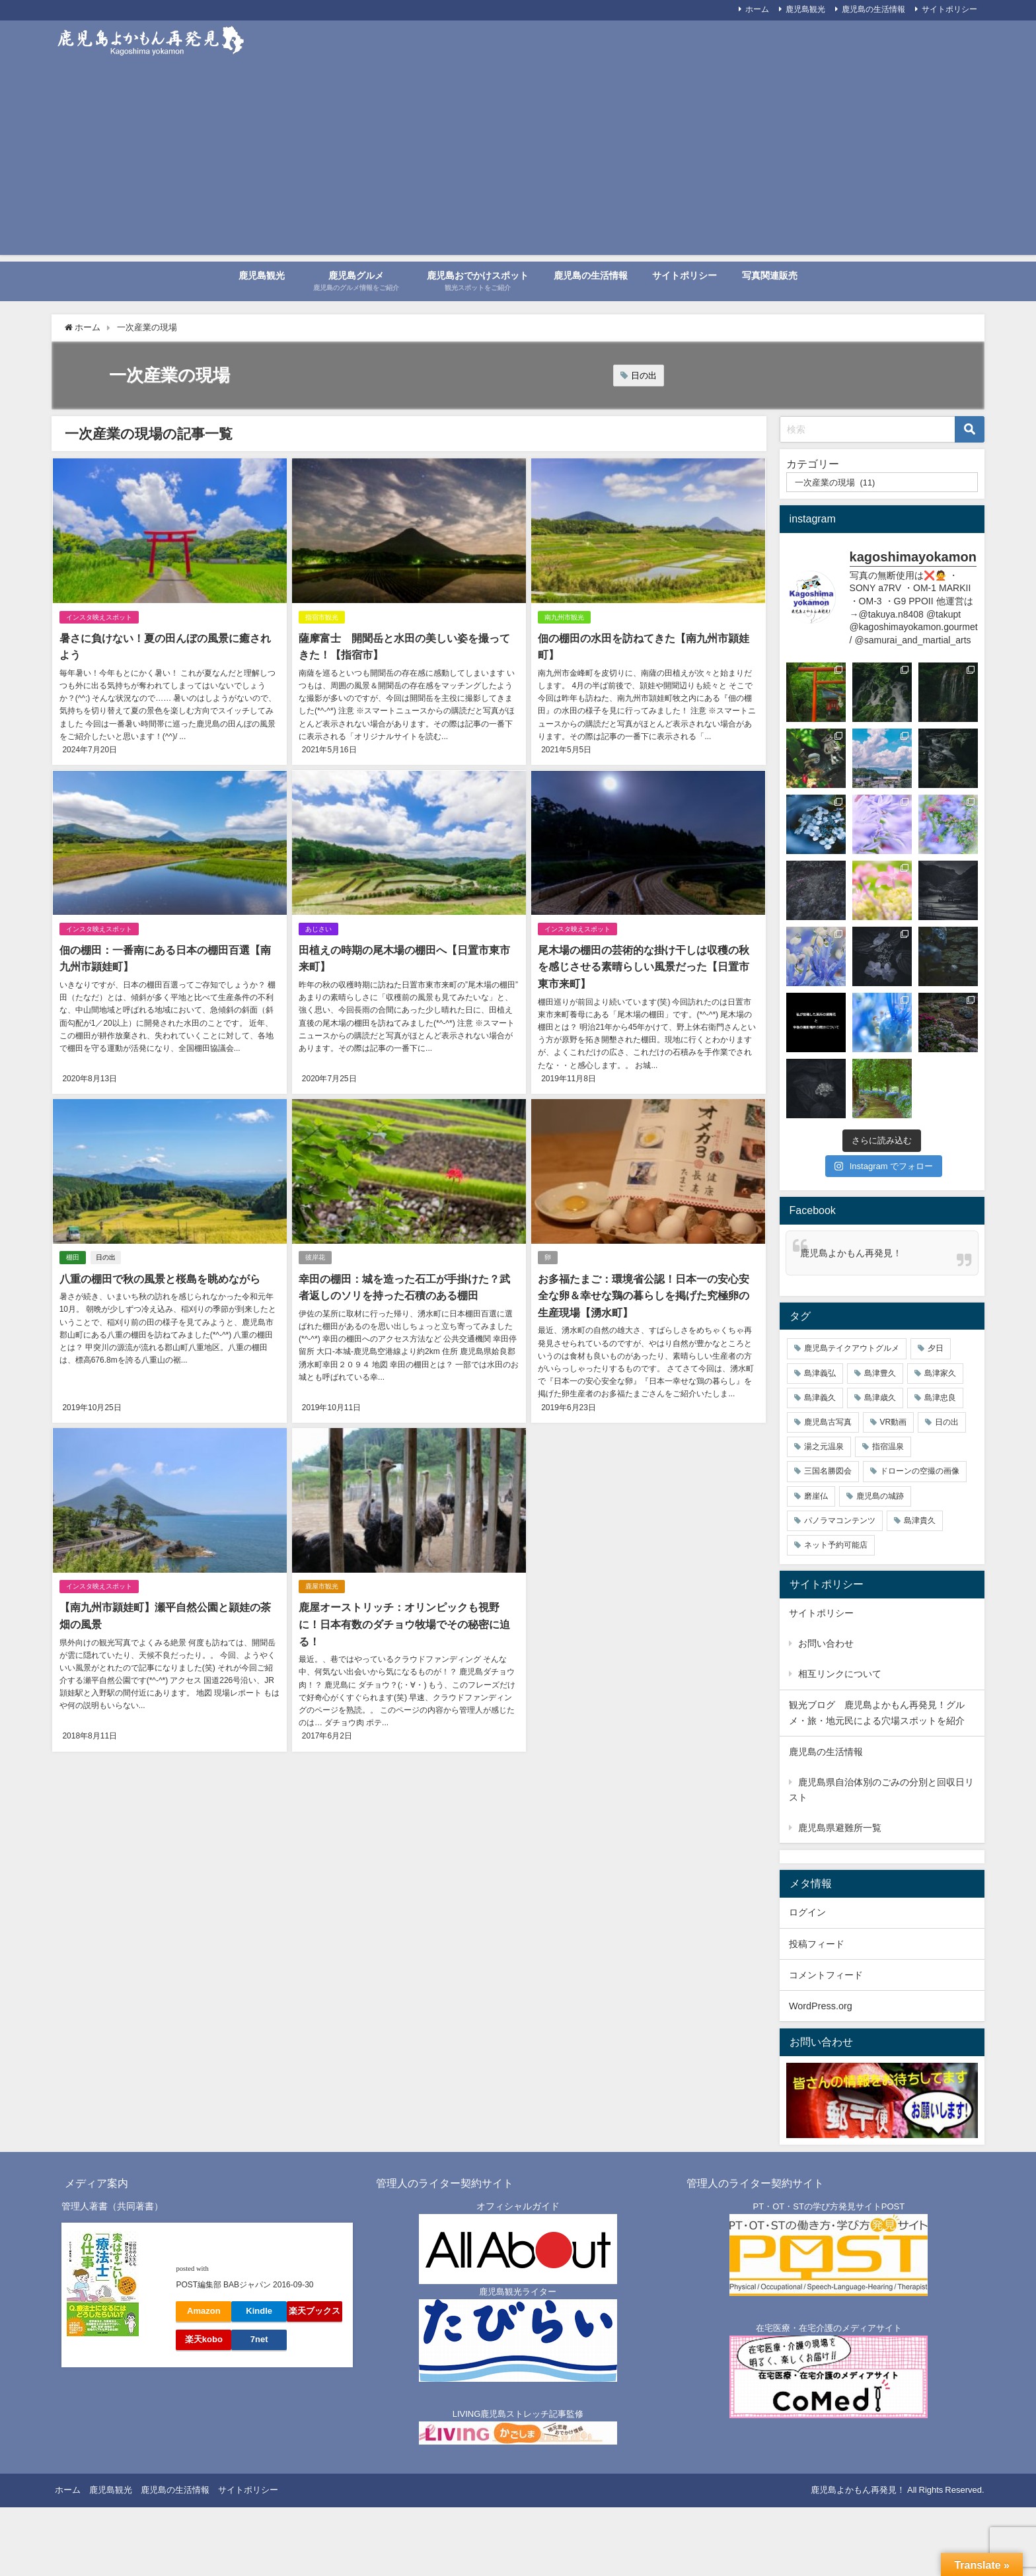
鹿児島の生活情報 (873, 9)
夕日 (936, 1348)
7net (259, 2339)
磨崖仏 (816, 1496)
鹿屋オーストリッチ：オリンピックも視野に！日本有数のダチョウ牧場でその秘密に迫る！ (404, 1624)
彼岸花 (315, 1257)
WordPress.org (820, 2006)
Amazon (204, 2311)
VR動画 (893, 1422)
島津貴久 (920, 1520)
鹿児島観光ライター (517, 2291)
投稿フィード (816, 1944)
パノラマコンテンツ (839, 1520)
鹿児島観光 (262, 275)
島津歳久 (880, 1398)
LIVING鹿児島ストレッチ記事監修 (518, 2414)
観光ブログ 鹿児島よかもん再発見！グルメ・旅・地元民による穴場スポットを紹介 (877, 1712)
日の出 (644, 375)
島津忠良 (940, 1398)
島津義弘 (820, 1373)
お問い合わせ (826, 1643)
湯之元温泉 (824, 1446)
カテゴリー (812, 463)
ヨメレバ (228, 2268)
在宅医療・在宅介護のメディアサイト (829, 2328)
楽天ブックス (314, 2311)
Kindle (259, 2311)
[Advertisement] (518, 162)
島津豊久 (880, 1373)
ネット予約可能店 (836, 1545)
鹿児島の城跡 (880, 1496)
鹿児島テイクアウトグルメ (851, 1348)
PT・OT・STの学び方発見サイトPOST (829, 2206)
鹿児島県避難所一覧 (839, 1827)
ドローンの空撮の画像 (919, 1471)
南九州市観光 (564, 617)
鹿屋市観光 (321, 1586)
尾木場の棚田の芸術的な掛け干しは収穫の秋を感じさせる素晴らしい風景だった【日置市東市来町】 (643, 967)
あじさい (318, 929)
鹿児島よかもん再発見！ (851, 1253)
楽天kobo (204, 2339)
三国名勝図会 (828, 1471)
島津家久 (940, 1373)
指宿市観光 (321, 617)
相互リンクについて (839, 1673)
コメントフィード (826, 1975)
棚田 (72, 1257)
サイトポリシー (949, 9)
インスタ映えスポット (98, 617)
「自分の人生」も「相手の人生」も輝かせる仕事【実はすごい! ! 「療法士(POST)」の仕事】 (259, 2245)
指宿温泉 (888, 1446)
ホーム (757, 9)
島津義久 (820, 1398)
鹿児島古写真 (828, 1422)
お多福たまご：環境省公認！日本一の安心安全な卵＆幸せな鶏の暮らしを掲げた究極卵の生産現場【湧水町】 (643, 1295)
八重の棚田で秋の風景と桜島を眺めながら (159, 1278)
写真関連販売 (769, 275)
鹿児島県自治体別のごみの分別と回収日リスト (881, 1789)
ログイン (807, 1912)
